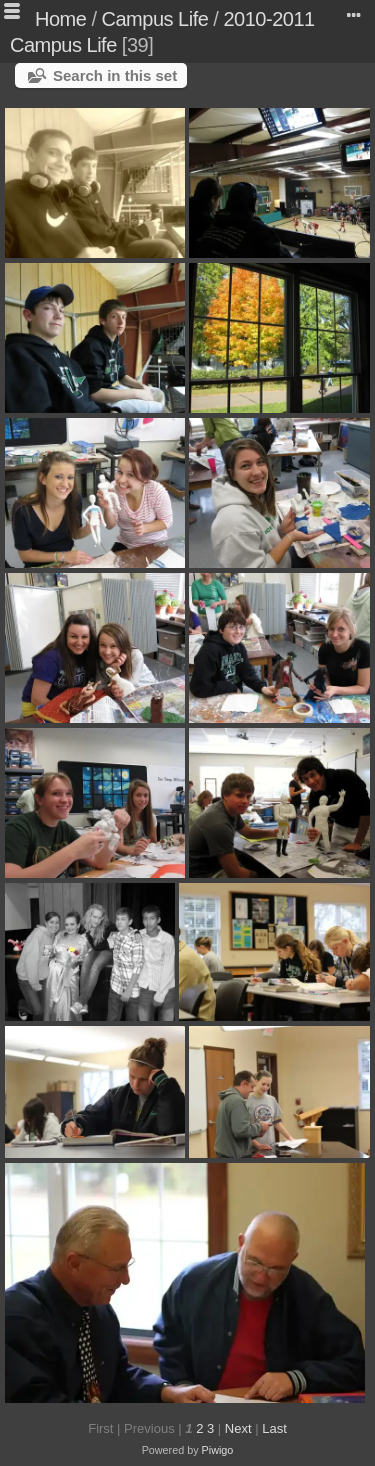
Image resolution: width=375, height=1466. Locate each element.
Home (60, 19)
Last (274, 1428)
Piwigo (218, 1450)
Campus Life (155, 19)
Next (238, 1428)
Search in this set (115, 75)
